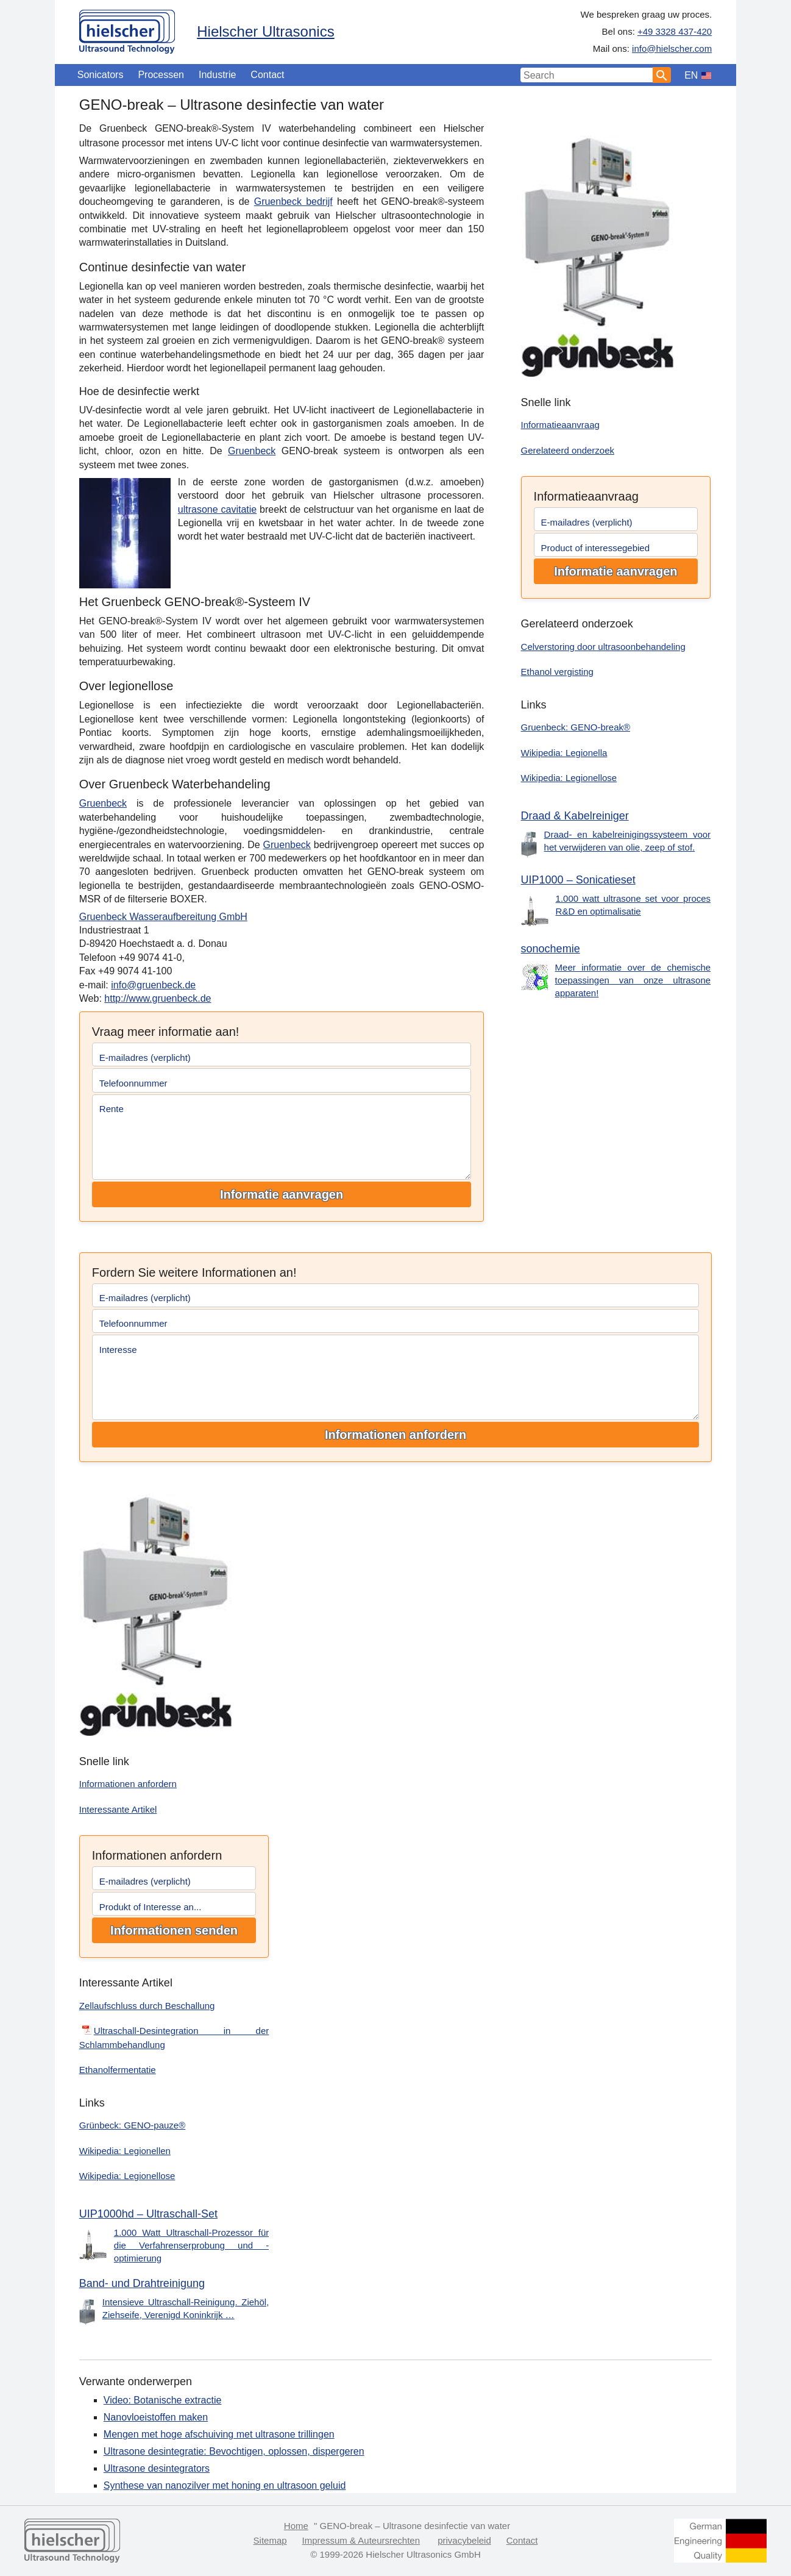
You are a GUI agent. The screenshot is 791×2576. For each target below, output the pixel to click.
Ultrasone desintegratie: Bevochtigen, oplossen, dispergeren (234, 2451)
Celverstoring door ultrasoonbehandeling (603, 646)
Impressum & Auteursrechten (361, 2540)
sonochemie (550, 949)
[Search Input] (586, 75)
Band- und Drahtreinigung (142, 2283)
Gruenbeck (251, 451)
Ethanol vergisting (557, 671)
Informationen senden (174, 1930)
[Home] (127, 29)
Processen (161, 75)
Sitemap (270, 2540)
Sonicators (100, 75)
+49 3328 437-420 (674, 31)
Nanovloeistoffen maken (156, 2417)
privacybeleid (464, 2540)
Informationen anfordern (395, 1434)
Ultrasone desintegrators (157, 2468)
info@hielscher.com (672, 48)
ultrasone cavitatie (217, 509)
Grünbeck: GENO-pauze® (132, 2125)
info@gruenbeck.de (153, 985)
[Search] (662, 75)
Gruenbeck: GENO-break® (575, 727)
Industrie (217, 75)
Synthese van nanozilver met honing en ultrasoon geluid (225, 2485)
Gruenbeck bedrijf (293, 201)
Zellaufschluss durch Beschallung (147, 2005)
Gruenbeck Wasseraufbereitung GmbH (163, 917)
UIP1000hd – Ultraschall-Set (148, 2214)
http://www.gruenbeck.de (157, 998)
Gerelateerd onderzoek (567, 450)
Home (296, 2526)
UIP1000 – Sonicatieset (578, 880)
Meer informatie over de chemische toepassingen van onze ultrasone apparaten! (633, 980)
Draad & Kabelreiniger (575, 816)
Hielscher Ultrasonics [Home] (265, 31)
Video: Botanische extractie (163, 2400)
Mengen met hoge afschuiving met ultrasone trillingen (219, 2434)
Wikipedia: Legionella (564, 752)
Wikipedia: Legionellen (125, 2151)
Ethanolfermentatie (117, 2069)
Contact (267, 75)
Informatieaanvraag (560, 424)
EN (691, 75)
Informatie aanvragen (281, 1194)
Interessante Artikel (118, 1809)
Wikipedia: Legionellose (569, 777)
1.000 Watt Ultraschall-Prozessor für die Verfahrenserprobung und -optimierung (191, 2245)
